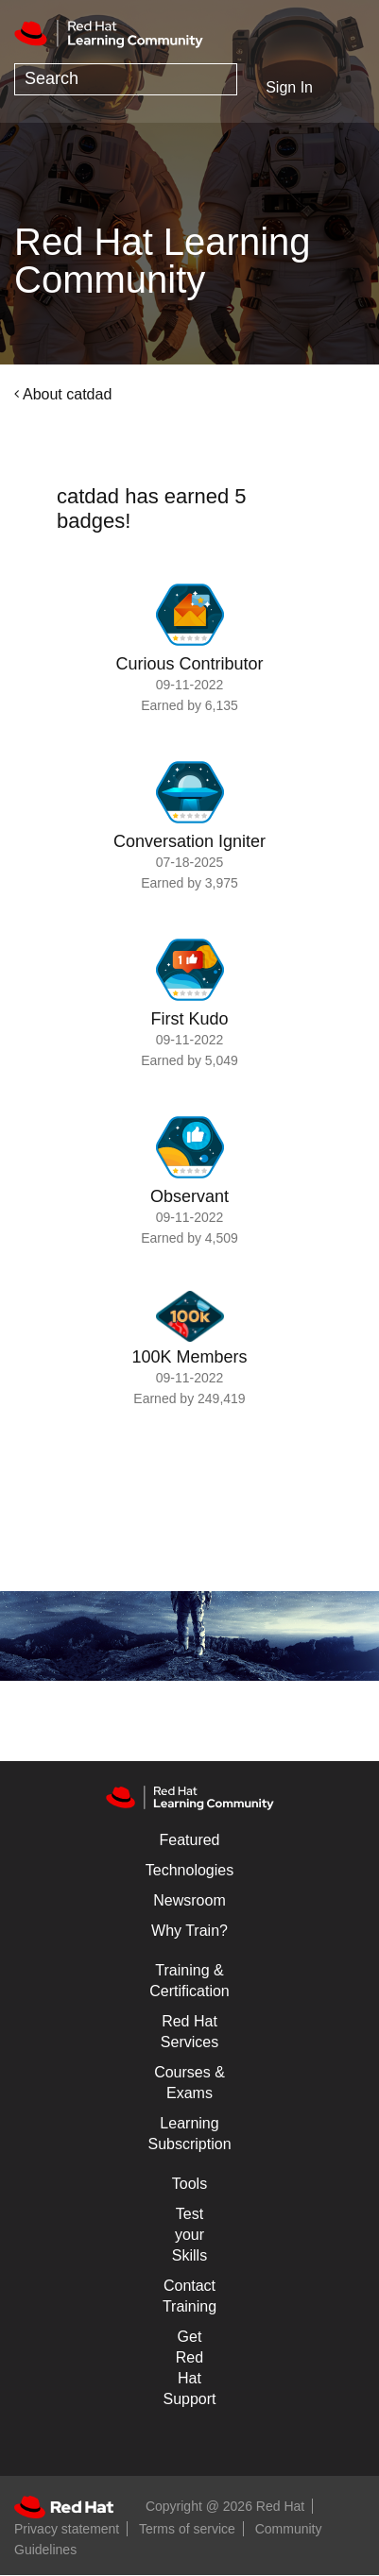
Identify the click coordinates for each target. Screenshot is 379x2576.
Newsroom (189, 1900)
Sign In (289, 87)
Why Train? (189, 1931)
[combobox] (125, 79)
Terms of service (187, 2528)
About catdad (67, 394)
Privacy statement (66, 2528)
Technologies (189, 1870)
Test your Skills (189, 2234)
